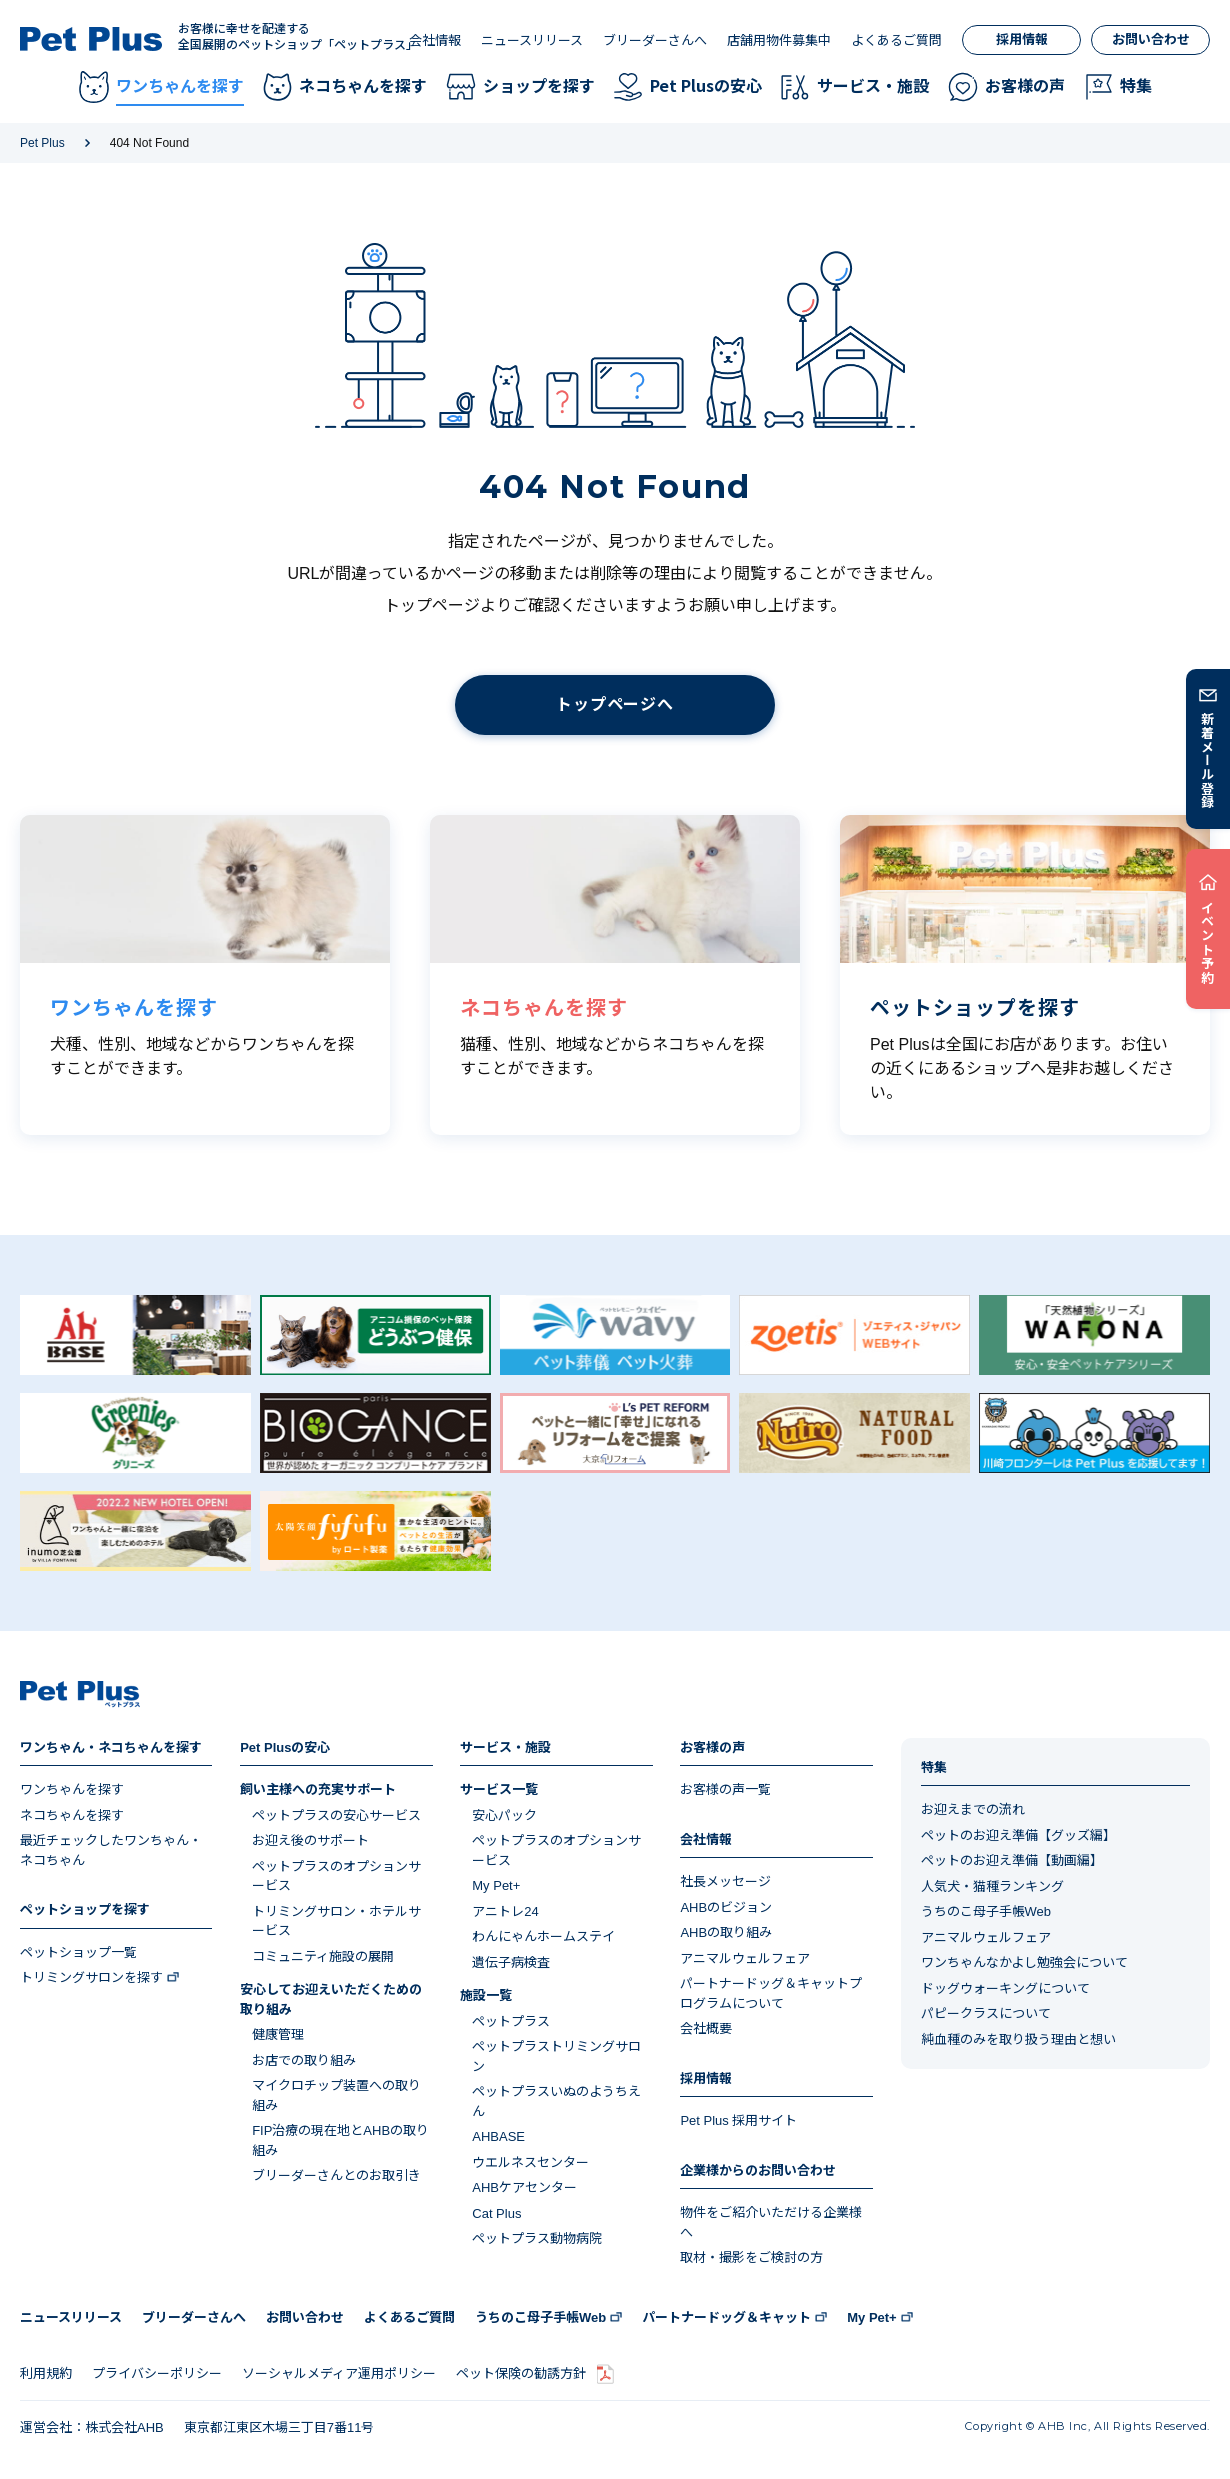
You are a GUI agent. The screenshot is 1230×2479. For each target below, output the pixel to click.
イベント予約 (1208, 942)
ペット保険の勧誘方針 (521, 2373)
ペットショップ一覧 (78, 1952)
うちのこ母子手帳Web (986, 1911)
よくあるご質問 (896, 40)
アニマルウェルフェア (745, 1958)
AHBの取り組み (726, 1932)
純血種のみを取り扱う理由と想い (1018, 2039)
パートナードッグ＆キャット (726, 2317)
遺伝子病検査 (511, 1962)
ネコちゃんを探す (72, 1815)
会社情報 (435, 40)
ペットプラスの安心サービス (336, 1815)
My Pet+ (496, 1885)
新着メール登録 (1208, 760)
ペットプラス (511, 2021)
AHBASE (498, 2136)
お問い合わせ (1151, 39)
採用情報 (1022, 39)
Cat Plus (496, 2213)
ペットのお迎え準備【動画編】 (1012, 1860)
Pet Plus (42, 143)
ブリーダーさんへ (655, 40)
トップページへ (615, 704)
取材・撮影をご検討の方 (751, 2257)
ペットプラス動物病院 (537, 2238)
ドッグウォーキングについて (1005, 1988)
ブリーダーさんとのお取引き (336, 2175)
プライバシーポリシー (157, 2373)
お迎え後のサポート (310, 1840)
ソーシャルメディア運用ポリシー (339, 2373)
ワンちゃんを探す (72, 1789)
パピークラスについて (986, 2013)
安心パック (504, 1815)
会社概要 (706, 2028)
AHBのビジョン (726, 1907)
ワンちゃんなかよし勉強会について (1024, 1962)
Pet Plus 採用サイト (738, 2120)
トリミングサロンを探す (91, 1977)
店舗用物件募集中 (779, 40)
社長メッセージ (725, 1881)
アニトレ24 (505, 1911)
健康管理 (278, 2034)
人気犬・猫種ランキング (992, 1886)
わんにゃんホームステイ (543, 1936)
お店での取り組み (304, 2060)
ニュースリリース (532, 40)
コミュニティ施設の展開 (323, 1956)
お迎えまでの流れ (973, 1809)
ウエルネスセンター (530, 2162)
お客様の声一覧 (725, 1789)
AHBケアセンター (524, 2187)
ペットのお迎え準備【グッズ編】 (1018, 1835)
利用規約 (46, 2373)
